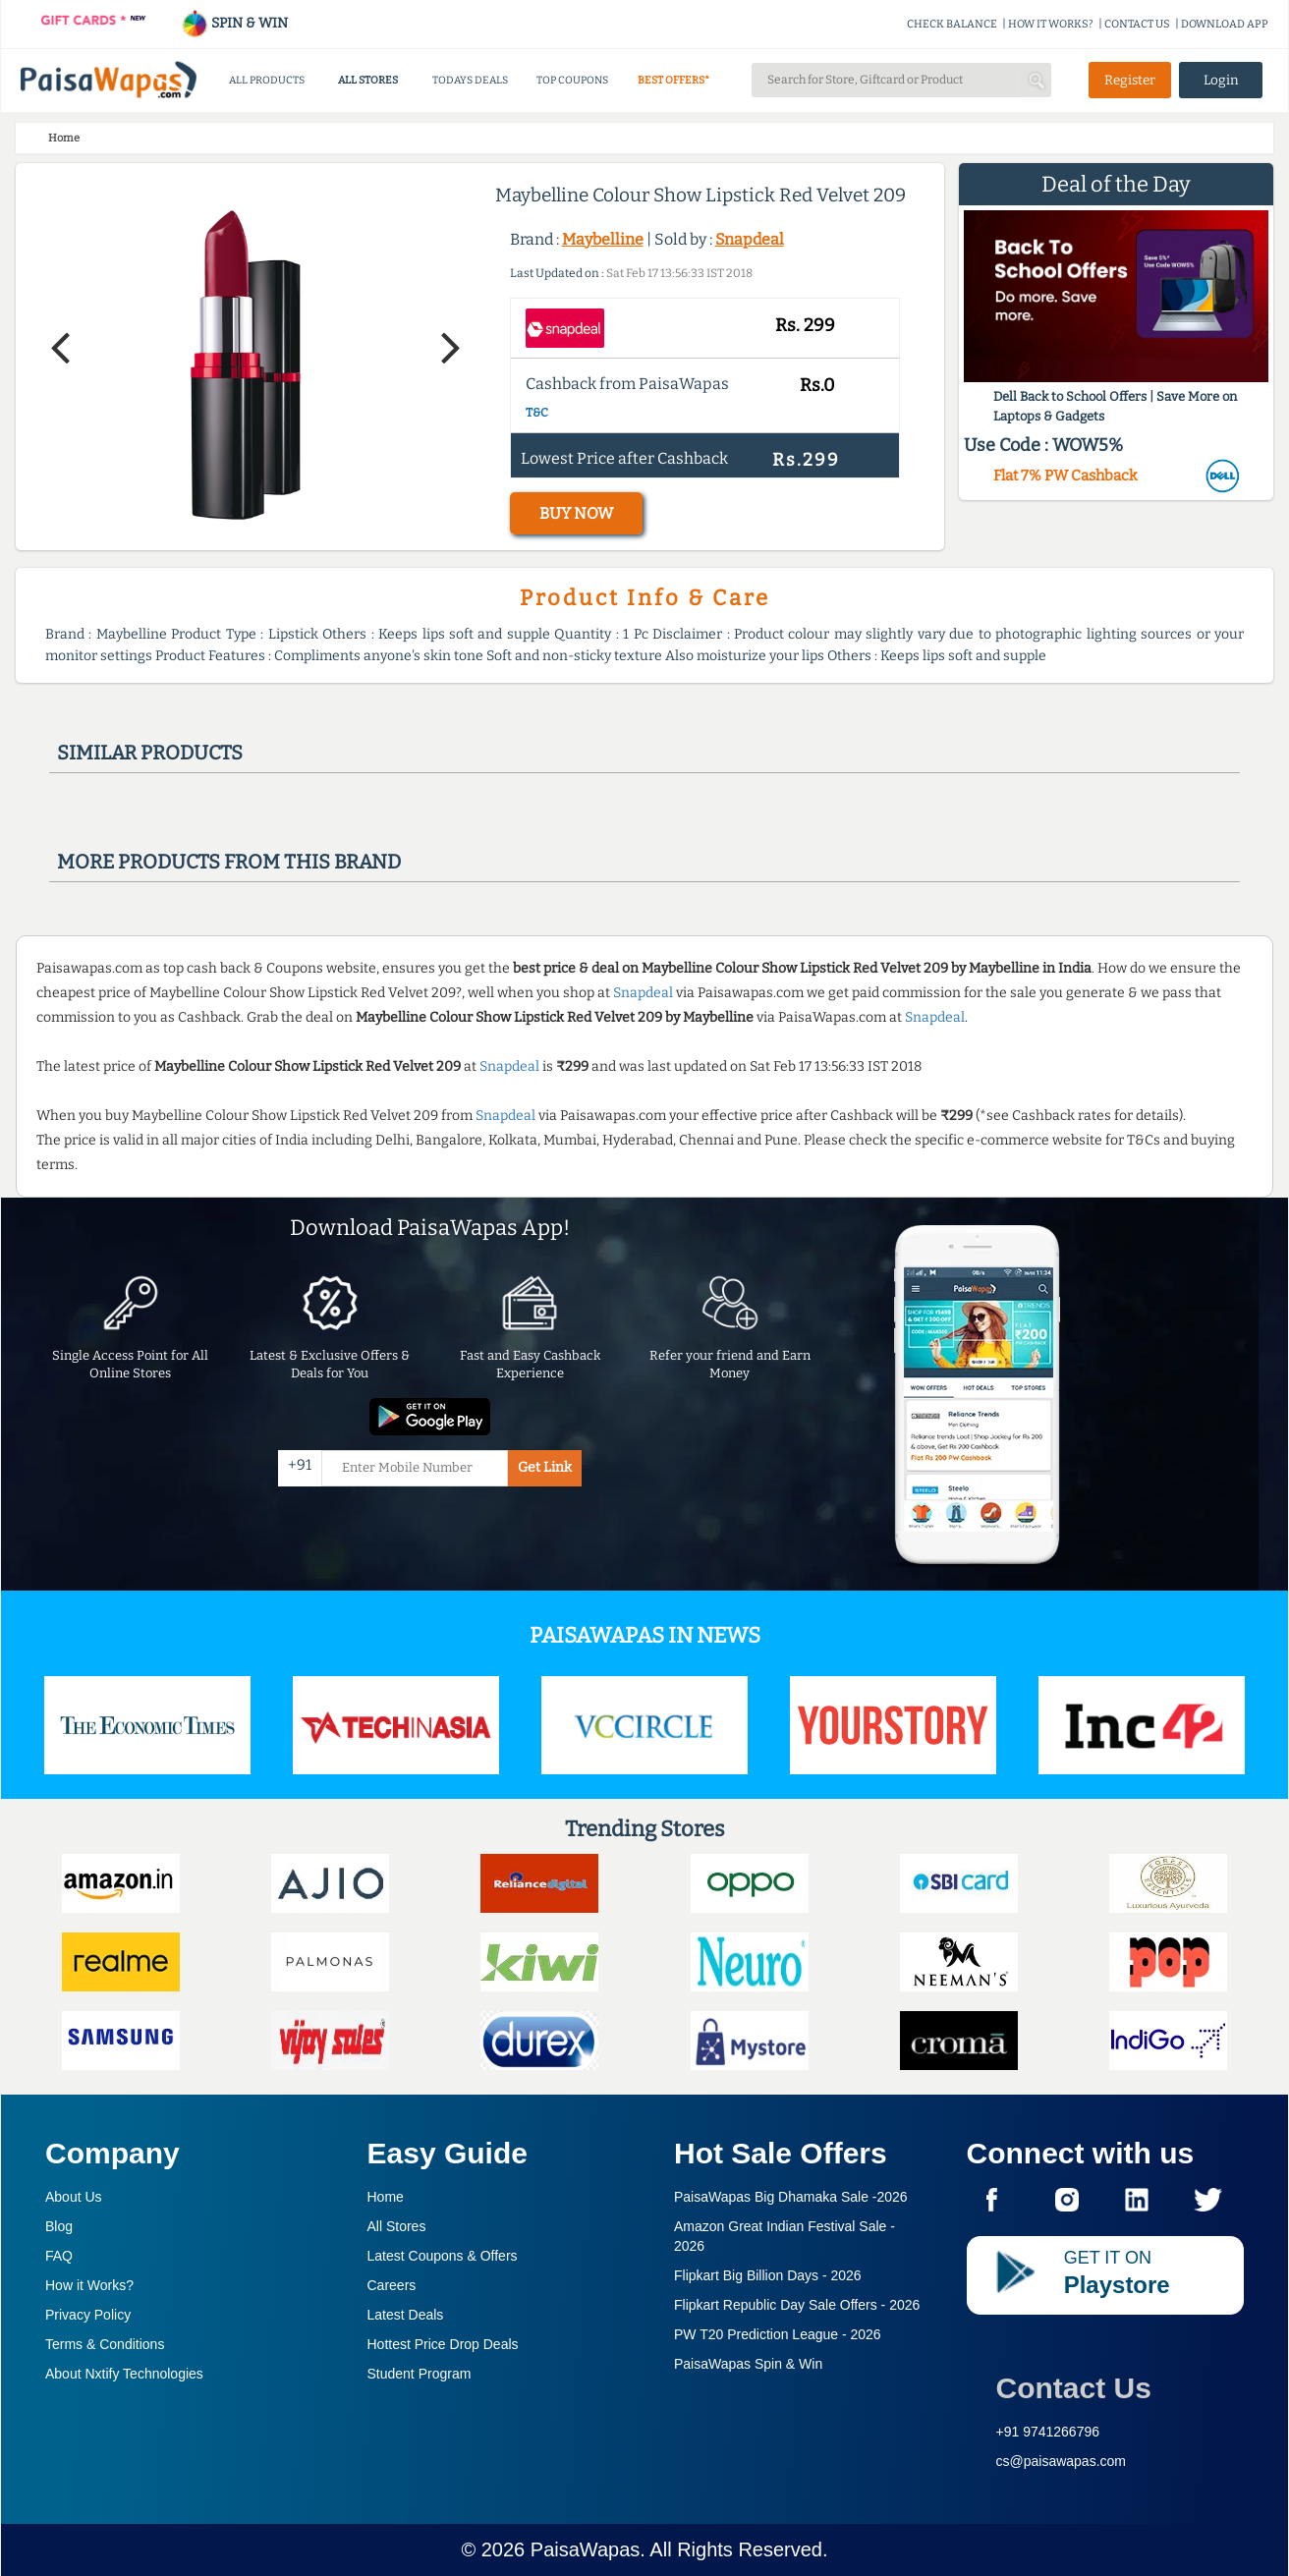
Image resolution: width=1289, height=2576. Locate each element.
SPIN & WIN (234, 23)
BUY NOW (576, 513)
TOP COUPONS (572, 80)
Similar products (150, 752)
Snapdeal (749, 239)
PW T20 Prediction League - (777, 2334)
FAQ (59, 2256)
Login (1221, 80)
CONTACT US (1137, 24)
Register (1129, 80)
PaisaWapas (586, 2549)
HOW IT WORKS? (1050, 24)
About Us (73, 2197)
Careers (392, 2285)
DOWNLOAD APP (1224, 24)
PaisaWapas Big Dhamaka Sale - (791, 2197)
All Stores (396, 2226)
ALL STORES (368, 80)
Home (385, 2197)
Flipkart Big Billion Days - (768, 2275)
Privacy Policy (88, 2315)
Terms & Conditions (104, 2344)
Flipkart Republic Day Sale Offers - (797, 2305)
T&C (537, 413)
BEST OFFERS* (673, 80)
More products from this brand (229, 861)
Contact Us (1073, 2388)
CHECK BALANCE (952, 24)
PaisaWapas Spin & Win (748, 2364)
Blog (59, 2226)
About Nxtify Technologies (124, 2373)
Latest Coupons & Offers (442, 2256)
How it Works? (89, 2285)
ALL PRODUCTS (267, 80)
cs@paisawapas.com (1061, 2461)
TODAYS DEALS (470, 80)
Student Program (419, 2373)
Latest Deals (405, 2315)
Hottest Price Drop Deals (443, 2344)
